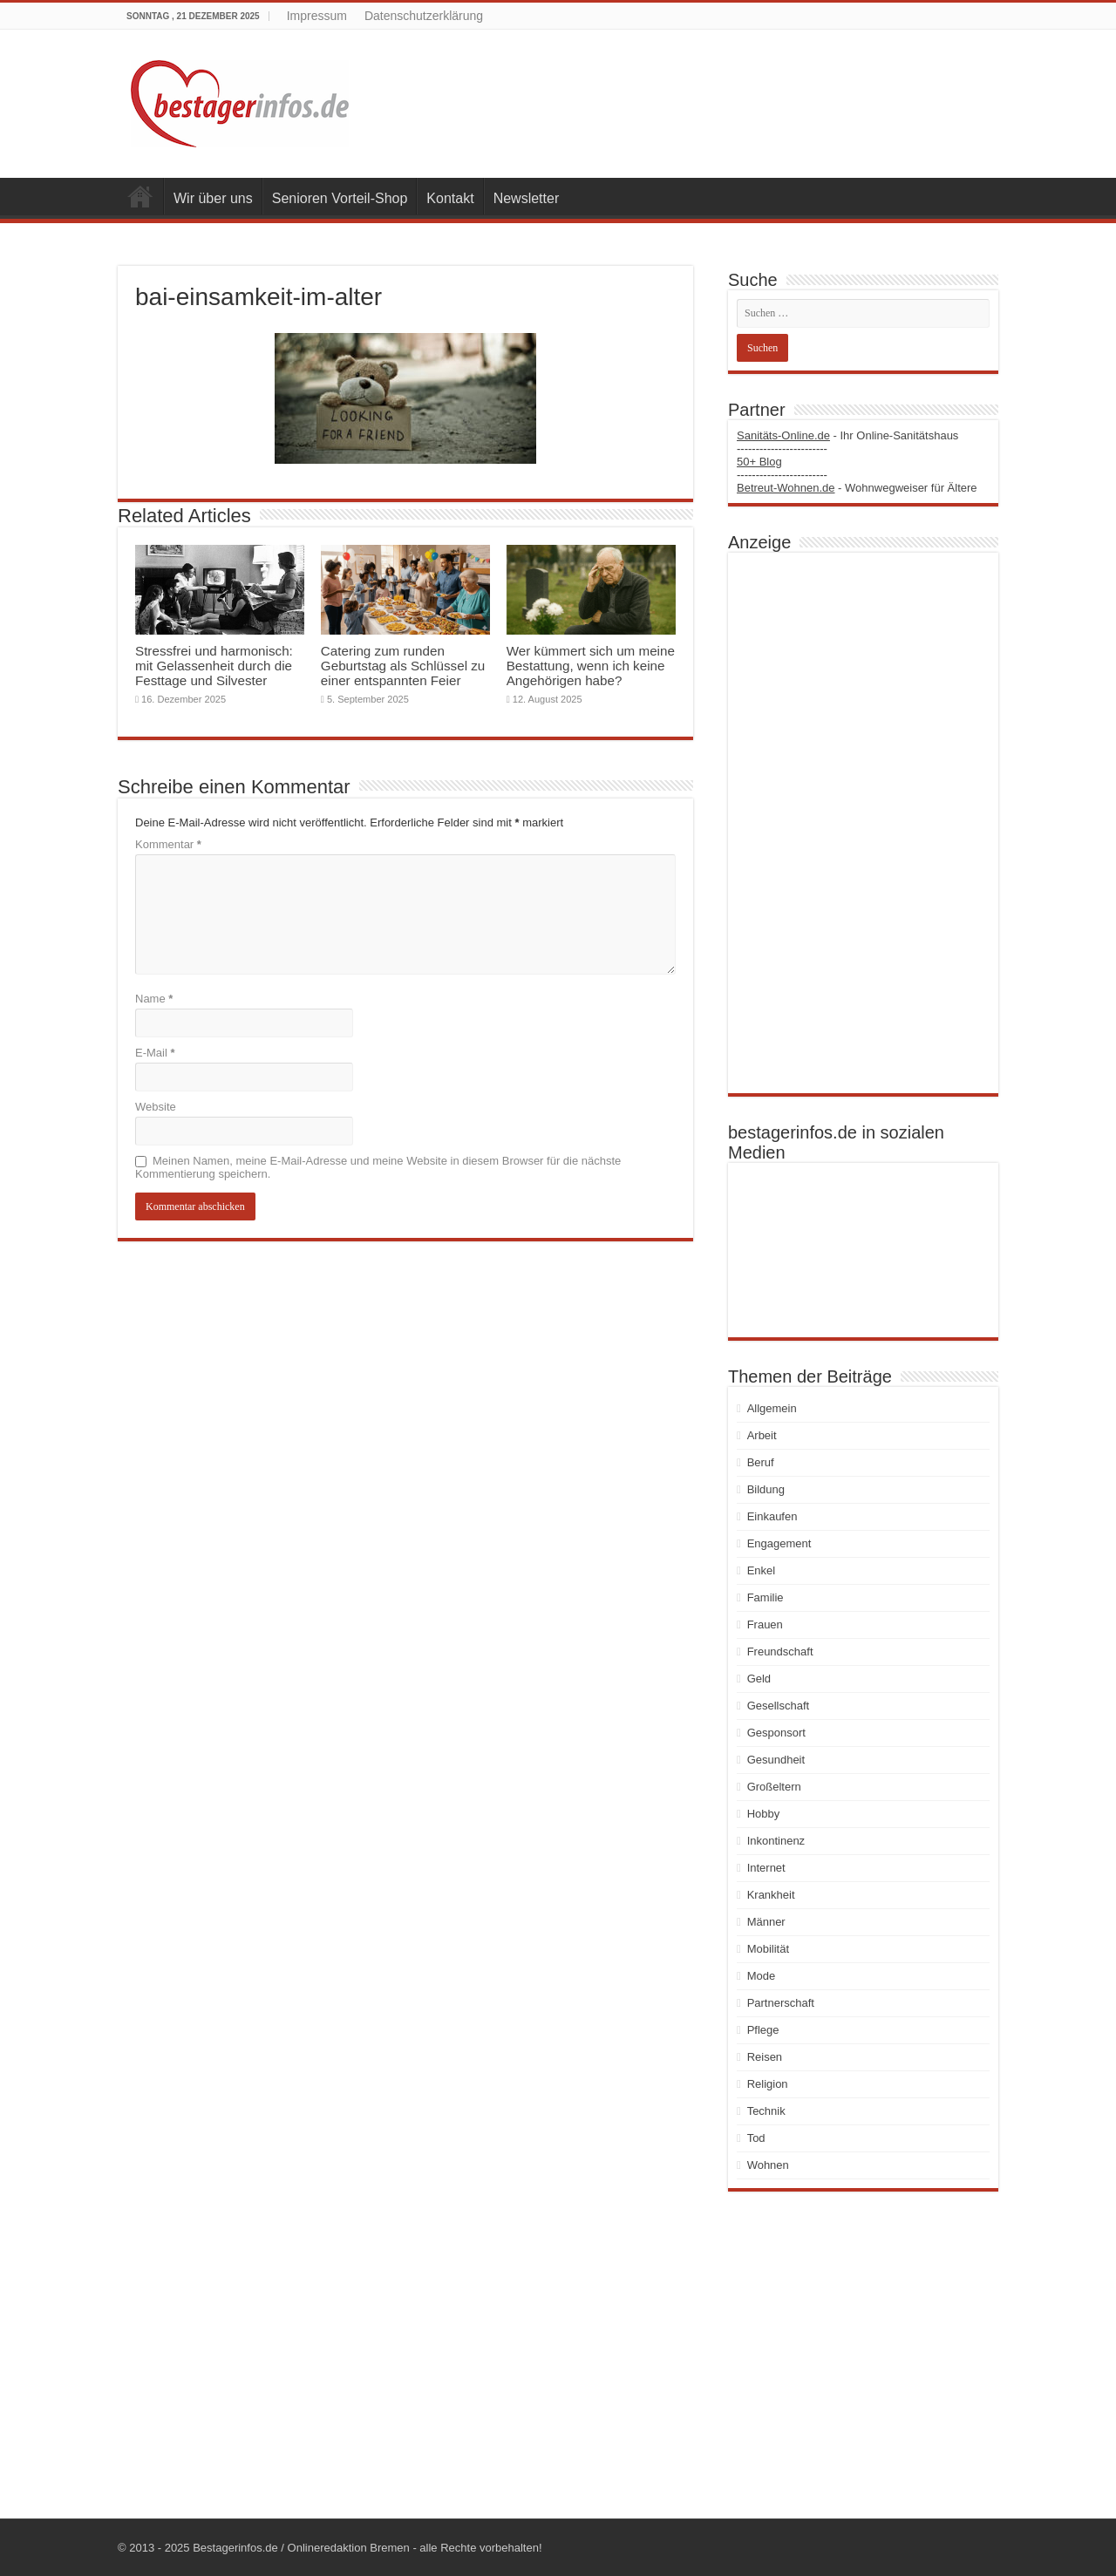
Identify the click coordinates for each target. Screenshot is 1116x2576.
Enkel (761, 1570)
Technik (766, 2110)
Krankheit (771, 1894)
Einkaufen (772, 1516)
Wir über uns (213, 198)
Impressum (317, 16)
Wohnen (768, 2165)
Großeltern (774, 1786)
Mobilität (768, 1948)
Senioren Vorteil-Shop (340, 198)
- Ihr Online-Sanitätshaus (847, 435)
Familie (765, 1597)
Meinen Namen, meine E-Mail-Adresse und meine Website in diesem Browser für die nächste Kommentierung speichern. (378, 1167)
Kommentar (168, 844)
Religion (767, 2083)
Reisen (764, 2056)
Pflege (763, 2029)
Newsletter (526, 198)
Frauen (765, 1624)
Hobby (763, 1813)
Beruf (760, 1462)
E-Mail (155, 1052)
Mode (761, 1975)
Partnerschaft (780, 2002)
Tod (756, 2137)
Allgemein (772, 1408)
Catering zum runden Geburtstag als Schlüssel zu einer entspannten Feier (403, 665)
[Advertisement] (863, 822)
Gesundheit (776, 1759)
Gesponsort (776, 1732)
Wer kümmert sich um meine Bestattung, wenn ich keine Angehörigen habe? (591, 665)
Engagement (779, 1543)
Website (155, 1106)
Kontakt (449, 198)
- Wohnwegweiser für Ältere (857, 487)
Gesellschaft (778, 1705)
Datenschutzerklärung (423, 16)
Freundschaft (780, 1651)
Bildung (766, 1489)
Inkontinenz (776, 1840)
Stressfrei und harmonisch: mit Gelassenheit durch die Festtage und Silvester (214, 665)
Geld (759, 1678)
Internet (766, 1867)
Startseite (140, 196)
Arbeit (762, 1435)
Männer (766, 1921)
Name (154, 998)
